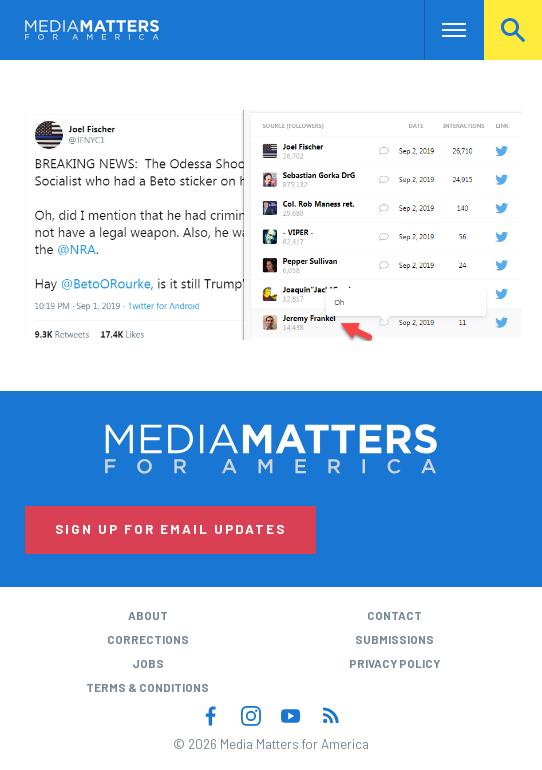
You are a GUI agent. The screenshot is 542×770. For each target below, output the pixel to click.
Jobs (148, 663)
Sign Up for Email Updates (170, 529)
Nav (439, 29)
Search (513, 29)
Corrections (148, 639)
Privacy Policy (394, 663)
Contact (394, 615)
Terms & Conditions (147, 687)
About (148, 615)
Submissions (394, 639)
